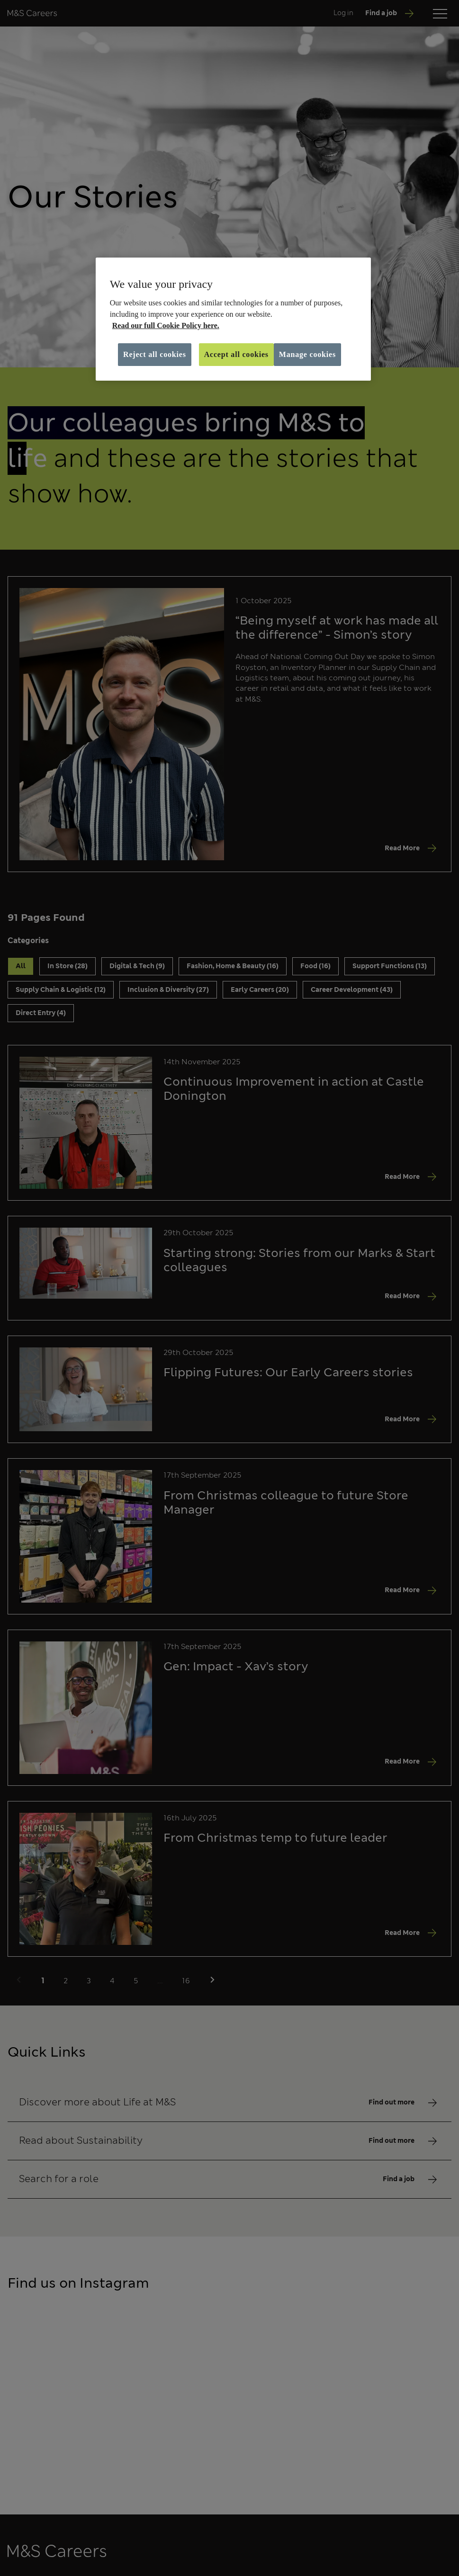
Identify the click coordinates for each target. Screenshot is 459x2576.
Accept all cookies (236, 354)
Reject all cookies (154, 354)
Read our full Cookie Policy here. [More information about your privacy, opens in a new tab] (165, 325)
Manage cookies (307, 354)
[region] (233, 319)
